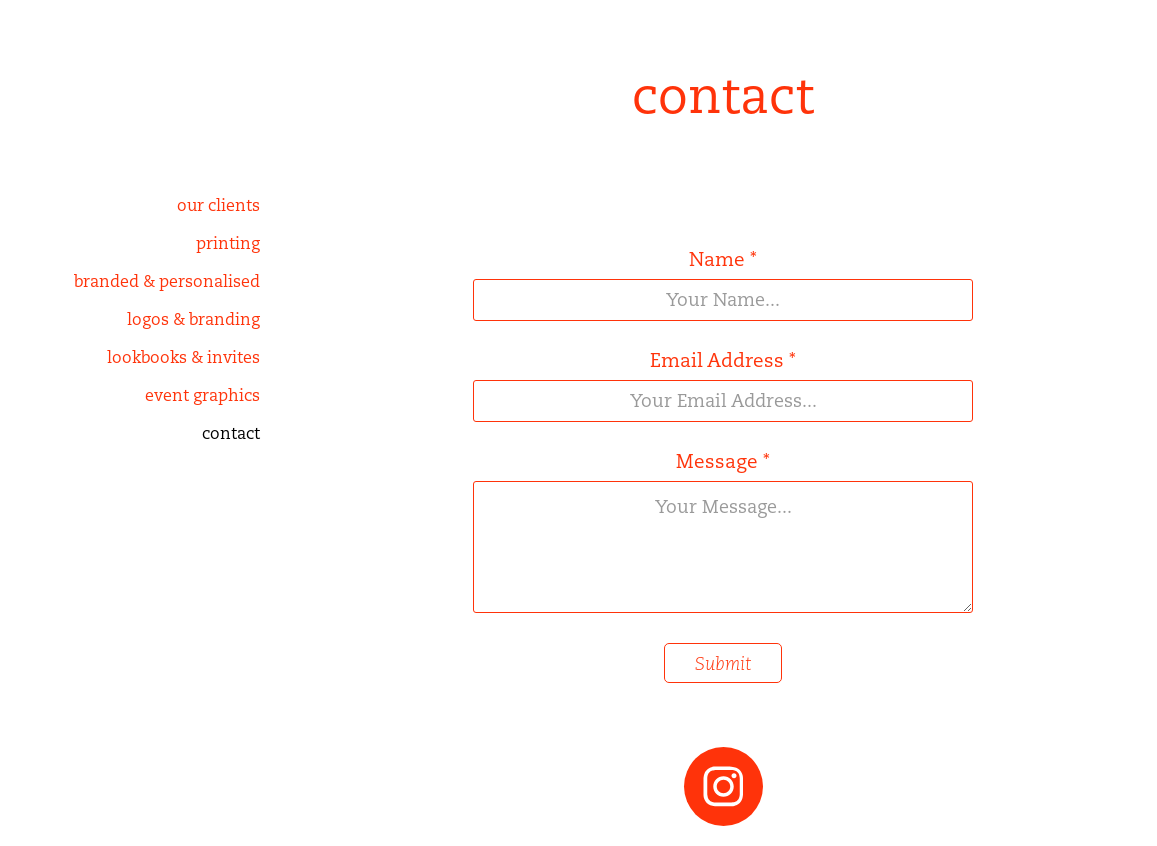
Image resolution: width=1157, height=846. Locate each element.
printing (228, 243)
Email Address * (723, 360)
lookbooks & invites (183, 357)
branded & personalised (167, 281)
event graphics (202, 395)
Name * (723, 259)
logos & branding (193, 319)
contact (231, 433)
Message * (723, 461)
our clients (218, 205)
